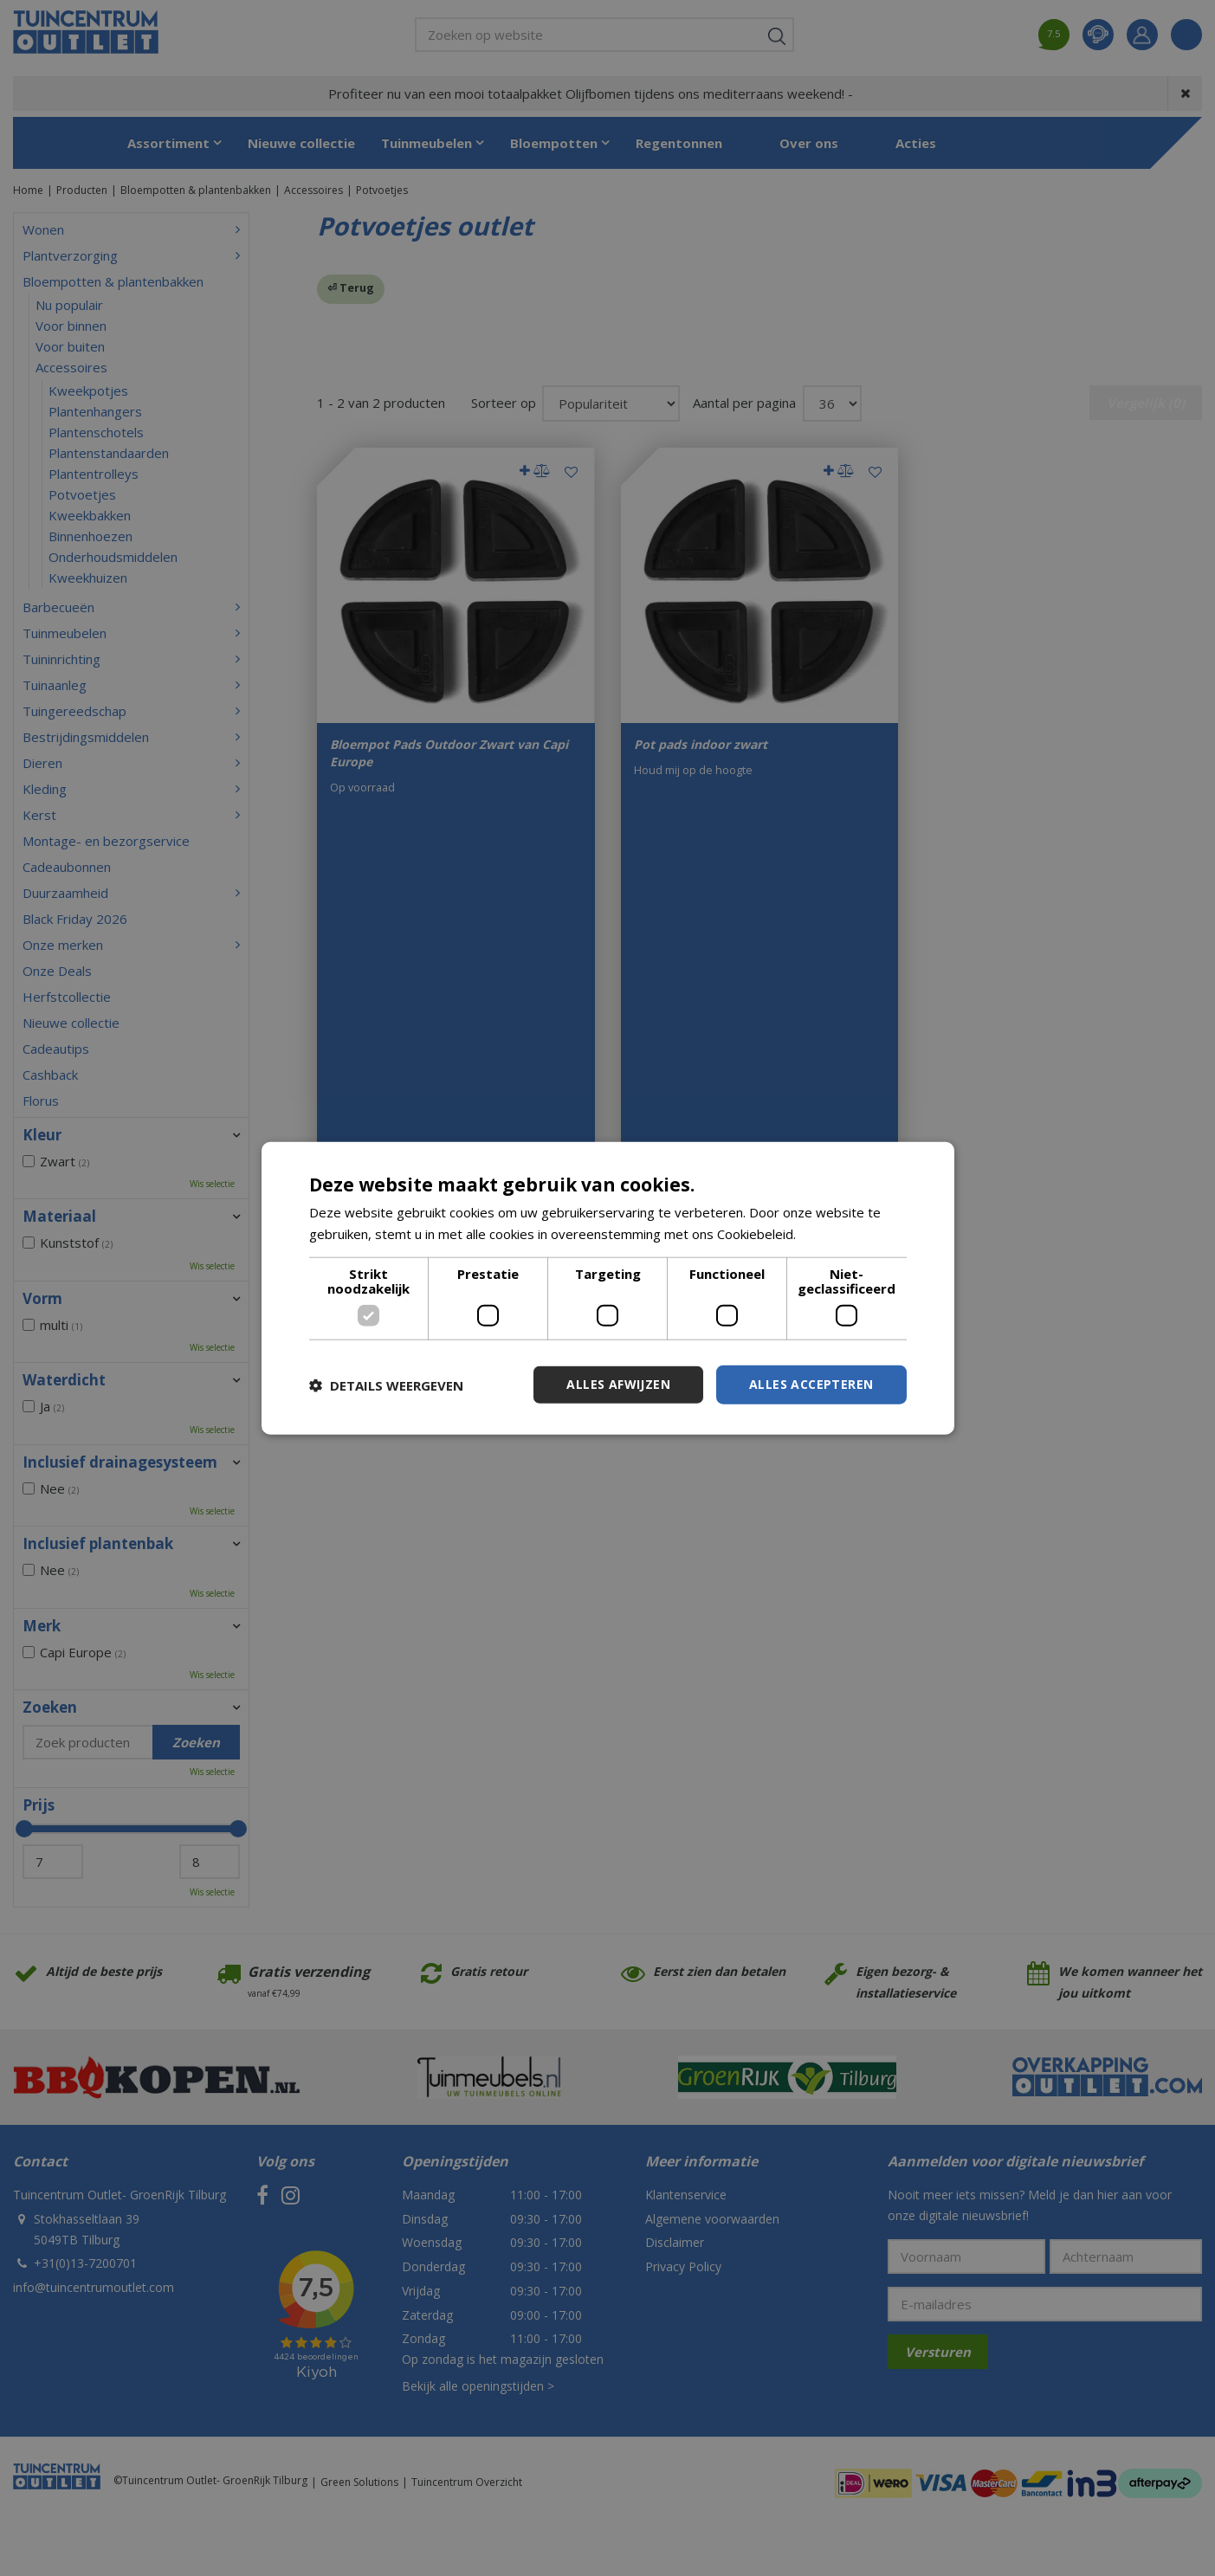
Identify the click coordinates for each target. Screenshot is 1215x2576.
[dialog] (608, 1288)
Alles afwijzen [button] (618, 1384)
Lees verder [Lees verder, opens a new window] (836, 1233)
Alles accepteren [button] (811, 1384)
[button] (386, 1384)
